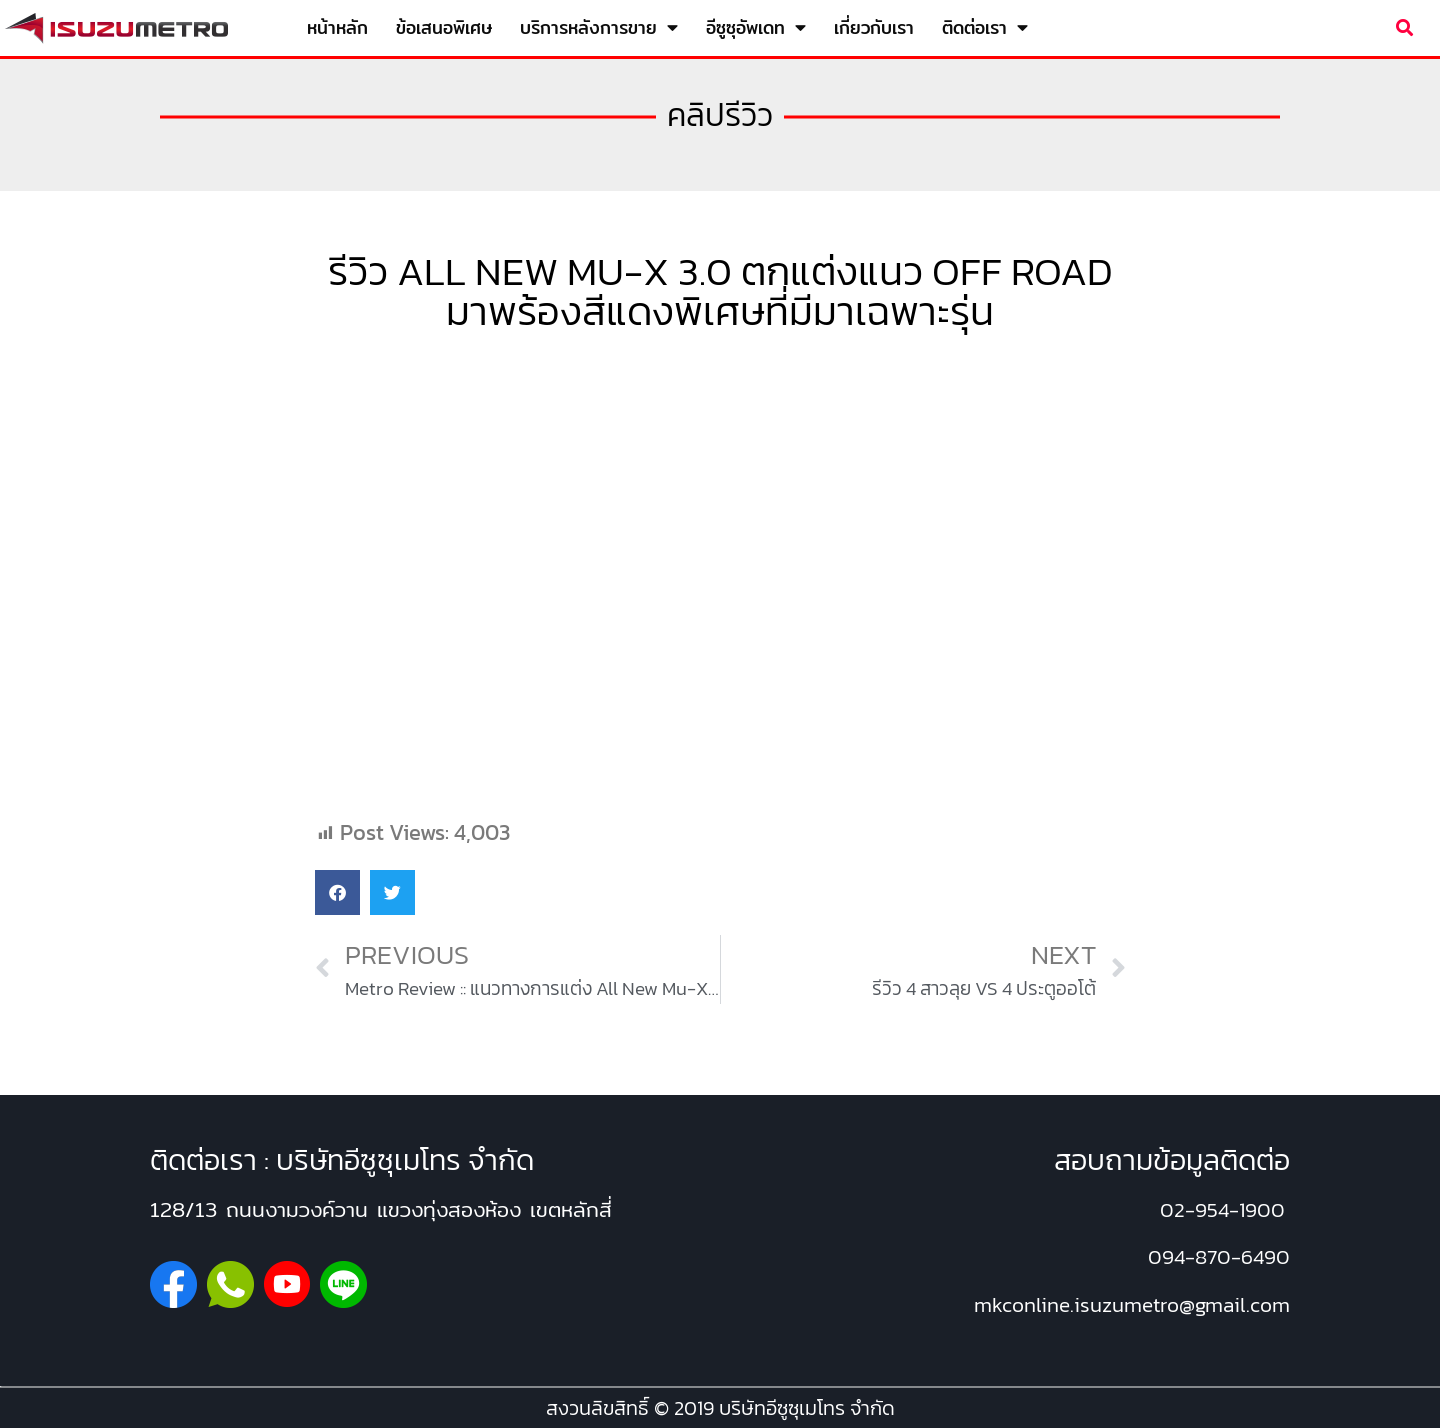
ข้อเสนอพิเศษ (444, 27)
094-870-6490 (1219, 1256)
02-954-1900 (1222, 1209)
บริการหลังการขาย (599, 28)
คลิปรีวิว (720, 115)
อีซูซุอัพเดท (756, 28)
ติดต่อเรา (985, 28)
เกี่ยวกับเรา (874, 27)
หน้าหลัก (337, 27)
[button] (1404, 28)
